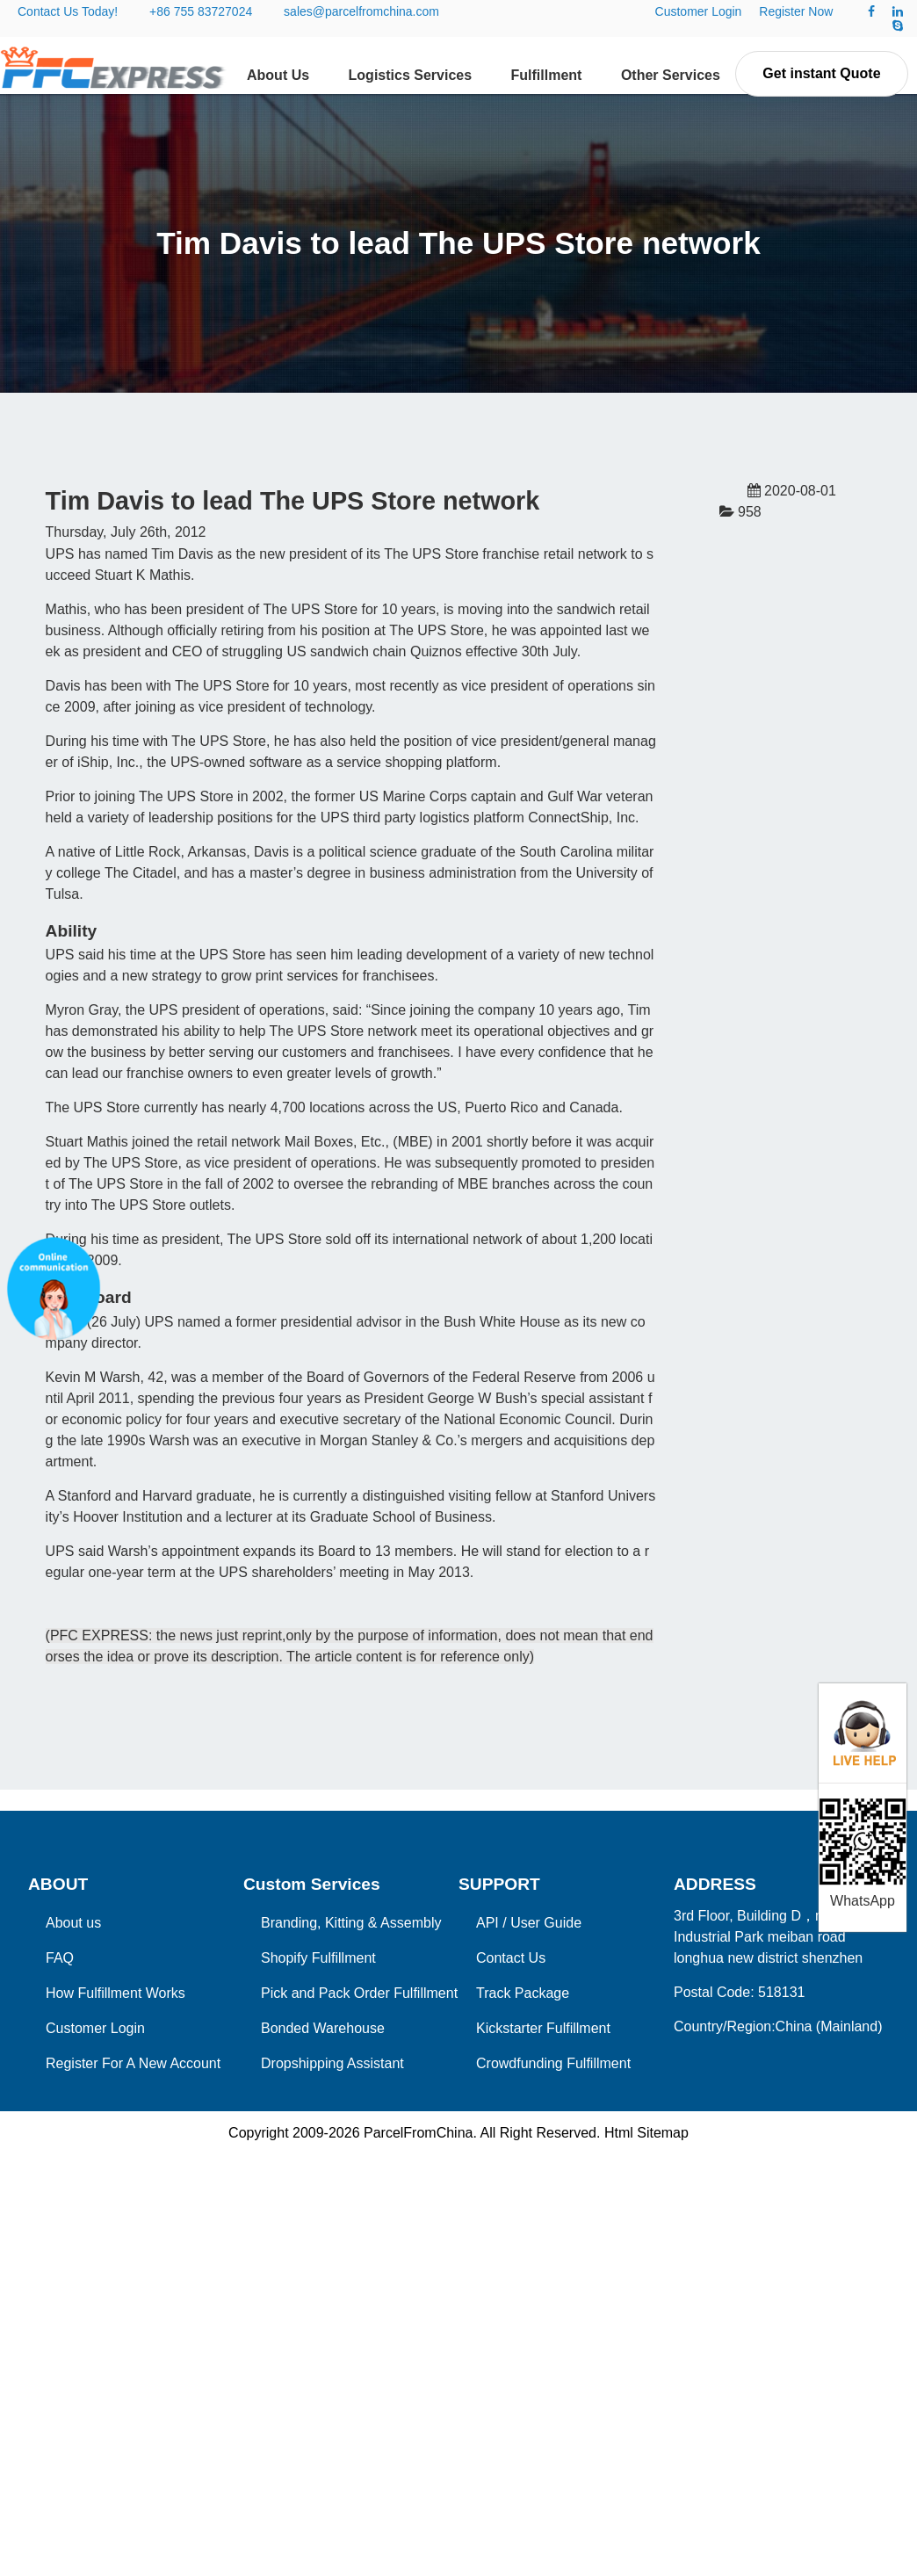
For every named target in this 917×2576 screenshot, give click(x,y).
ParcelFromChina (418, 2132)
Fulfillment (546, 75)
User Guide (545, 1922)
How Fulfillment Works (115, 1993)
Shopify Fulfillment (318, 1957)
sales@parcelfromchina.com (361, 11)
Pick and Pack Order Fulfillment (359, 1993)
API (487, 1922)
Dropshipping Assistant (332, 2063)
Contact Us (510, 1957)
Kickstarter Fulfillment (543, 2028)
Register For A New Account (133, 2063)
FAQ (60, 1957)
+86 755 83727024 (200, 11)
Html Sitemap (646, 2132)
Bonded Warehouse (323, 2028)
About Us (278, 75)
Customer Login (698, 11)
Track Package (522, 1993)
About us (73, 1922)
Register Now (796, 11)
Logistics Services (411, 75)
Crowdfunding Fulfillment (553, 2063)
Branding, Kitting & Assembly (351, 1922)
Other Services (670, 75)
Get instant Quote (821, 73)
